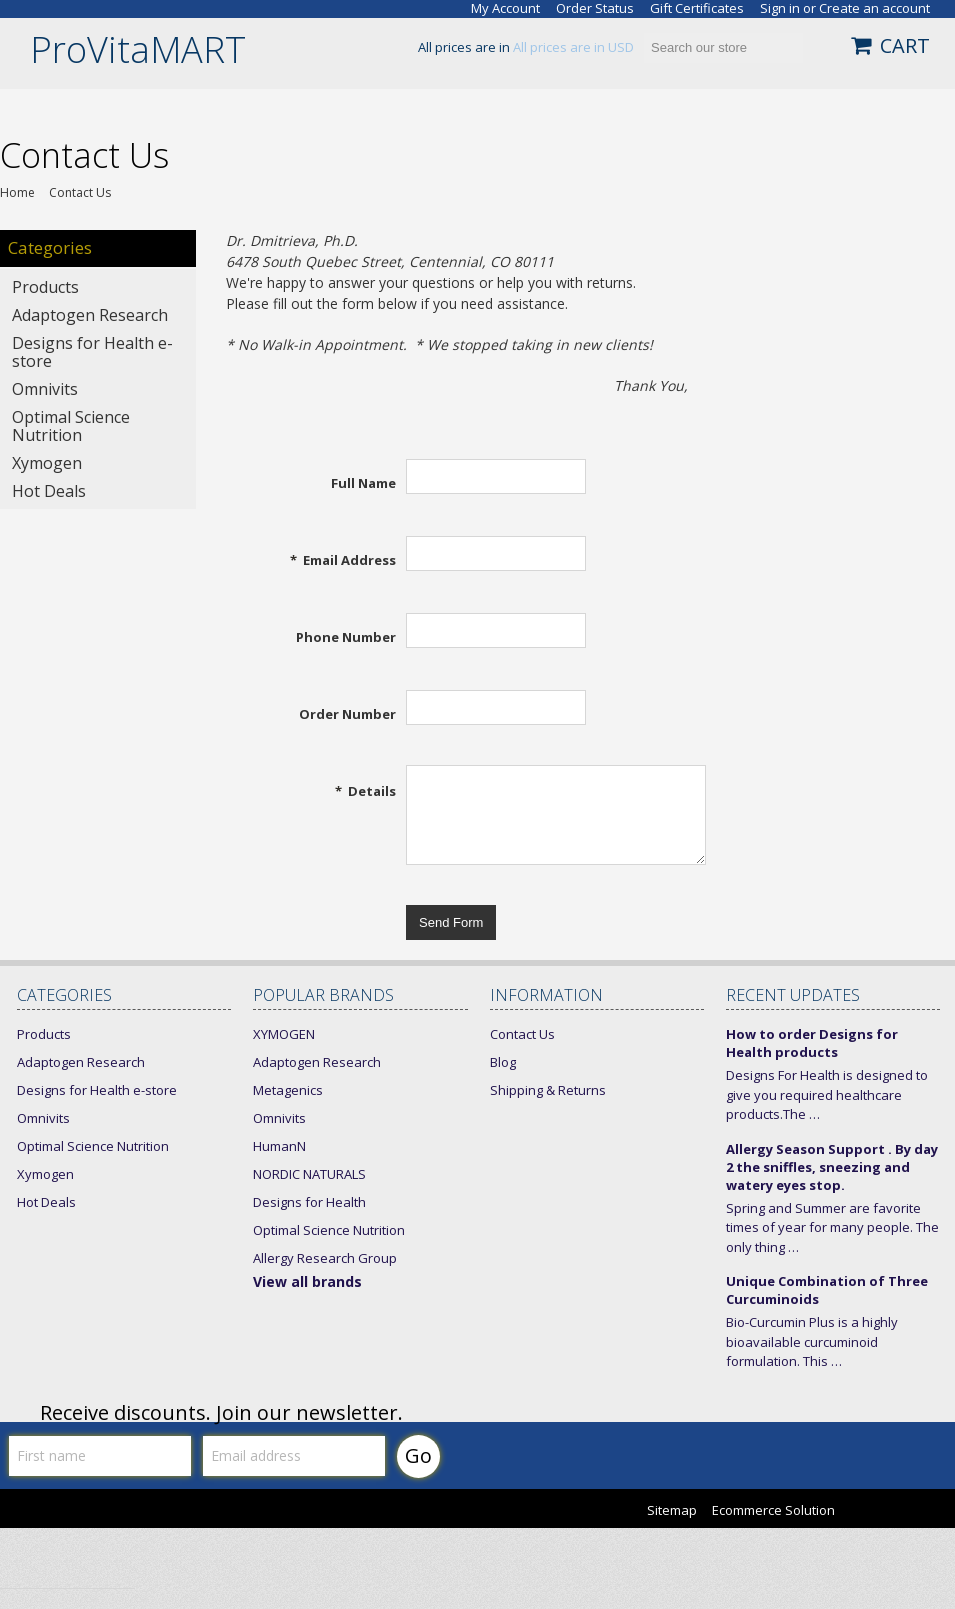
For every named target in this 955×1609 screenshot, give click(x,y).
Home (17, 193)
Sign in (780, 8)
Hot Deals (49, 491)
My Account (505, 8)
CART (905, 46)
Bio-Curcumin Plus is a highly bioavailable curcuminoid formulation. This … (812, 1341)
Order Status (595, 8)
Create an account (874, 8)
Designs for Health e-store (92, 352)
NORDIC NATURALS (309, 1174)
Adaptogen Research (90, 315)
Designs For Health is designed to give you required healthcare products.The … (827, 1094)
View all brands (307, 1281)
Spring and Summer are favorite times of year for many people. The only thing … (832, 1227)
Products (45, 287)
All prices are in (573, 47)
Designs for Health (309, 1202)
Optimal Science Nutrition (71, 426)
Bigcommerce (907, 1512)
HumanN (279, 1146)
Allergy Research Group (325, 1258)
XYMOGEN (284, 1034)
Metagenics (288, 1090)
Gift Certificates (697, 8)
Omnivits (45, 389)
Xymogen (47, 463)
